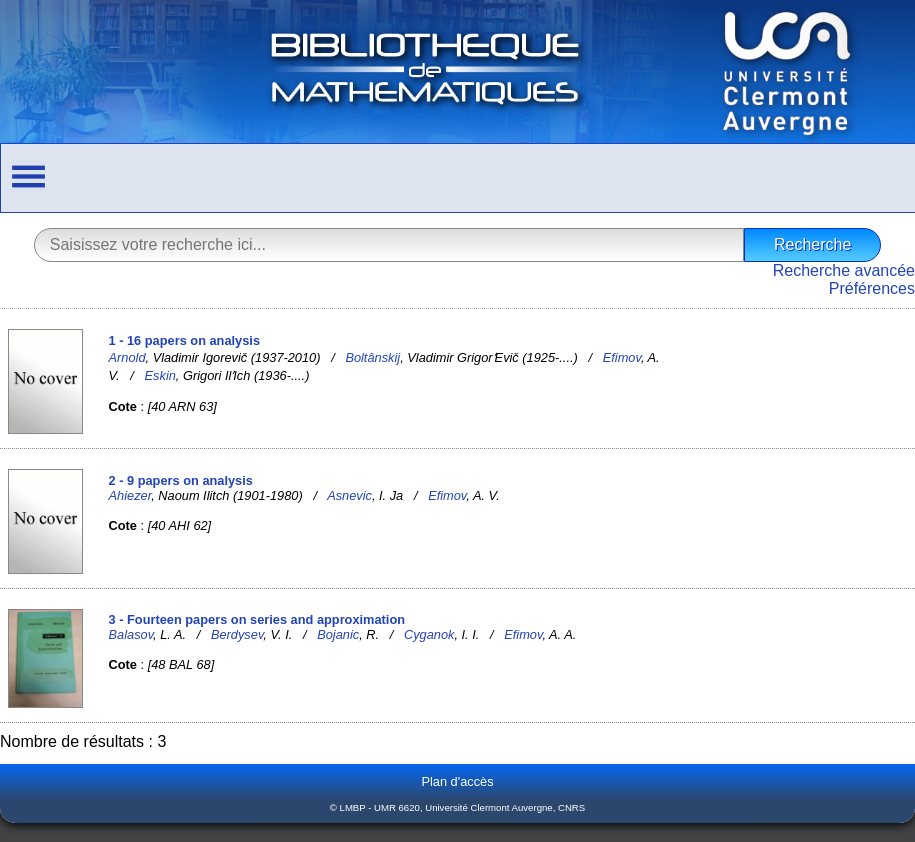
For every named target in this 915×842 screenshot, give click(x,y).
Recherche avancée (844, 270)
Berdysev (237, 634)
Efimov (622, 357)
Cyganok (429, 634)
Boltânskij (372, 357)
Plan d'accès (457, 781)
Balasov (131, 634)
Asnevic (349, 495)
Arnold (127, 357)
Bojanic (338, 634)
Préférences (872, 288)
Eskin (160, 375)
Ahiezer (130, 495)
